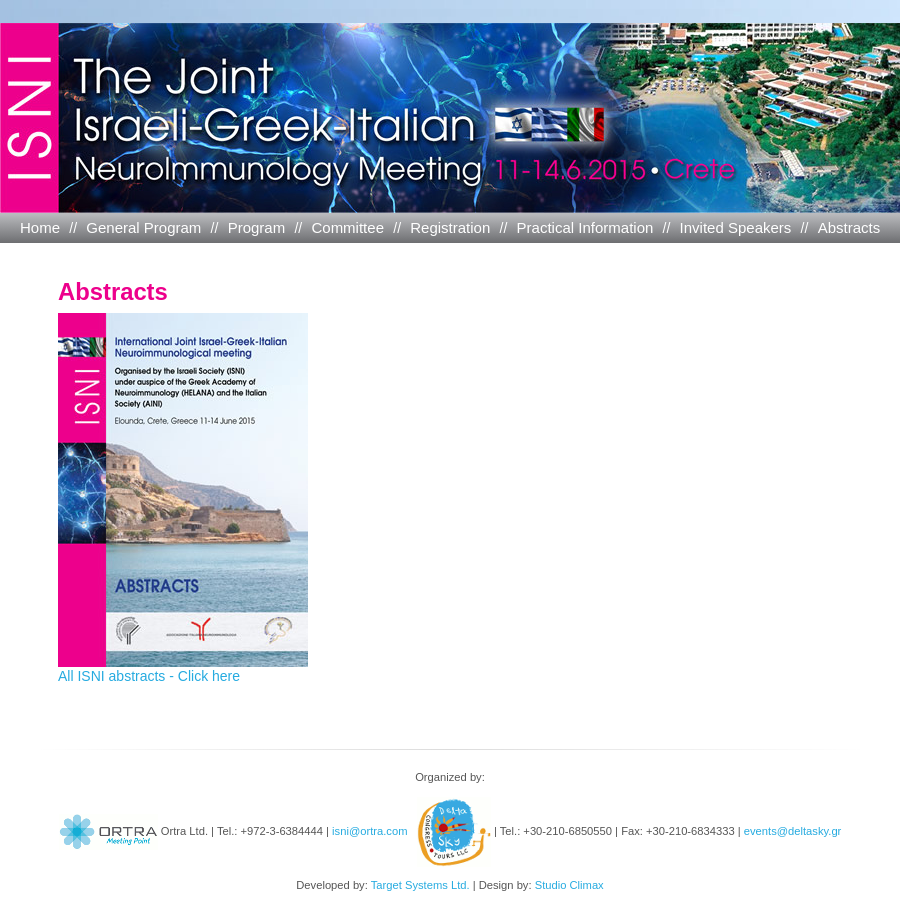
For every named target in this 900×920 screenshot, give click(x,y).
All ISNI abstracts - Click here (183, 669)
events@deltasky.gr (793, 831)
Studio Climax (569, 885)
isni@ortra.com (369, 831)
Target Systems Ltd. (420, 885)
